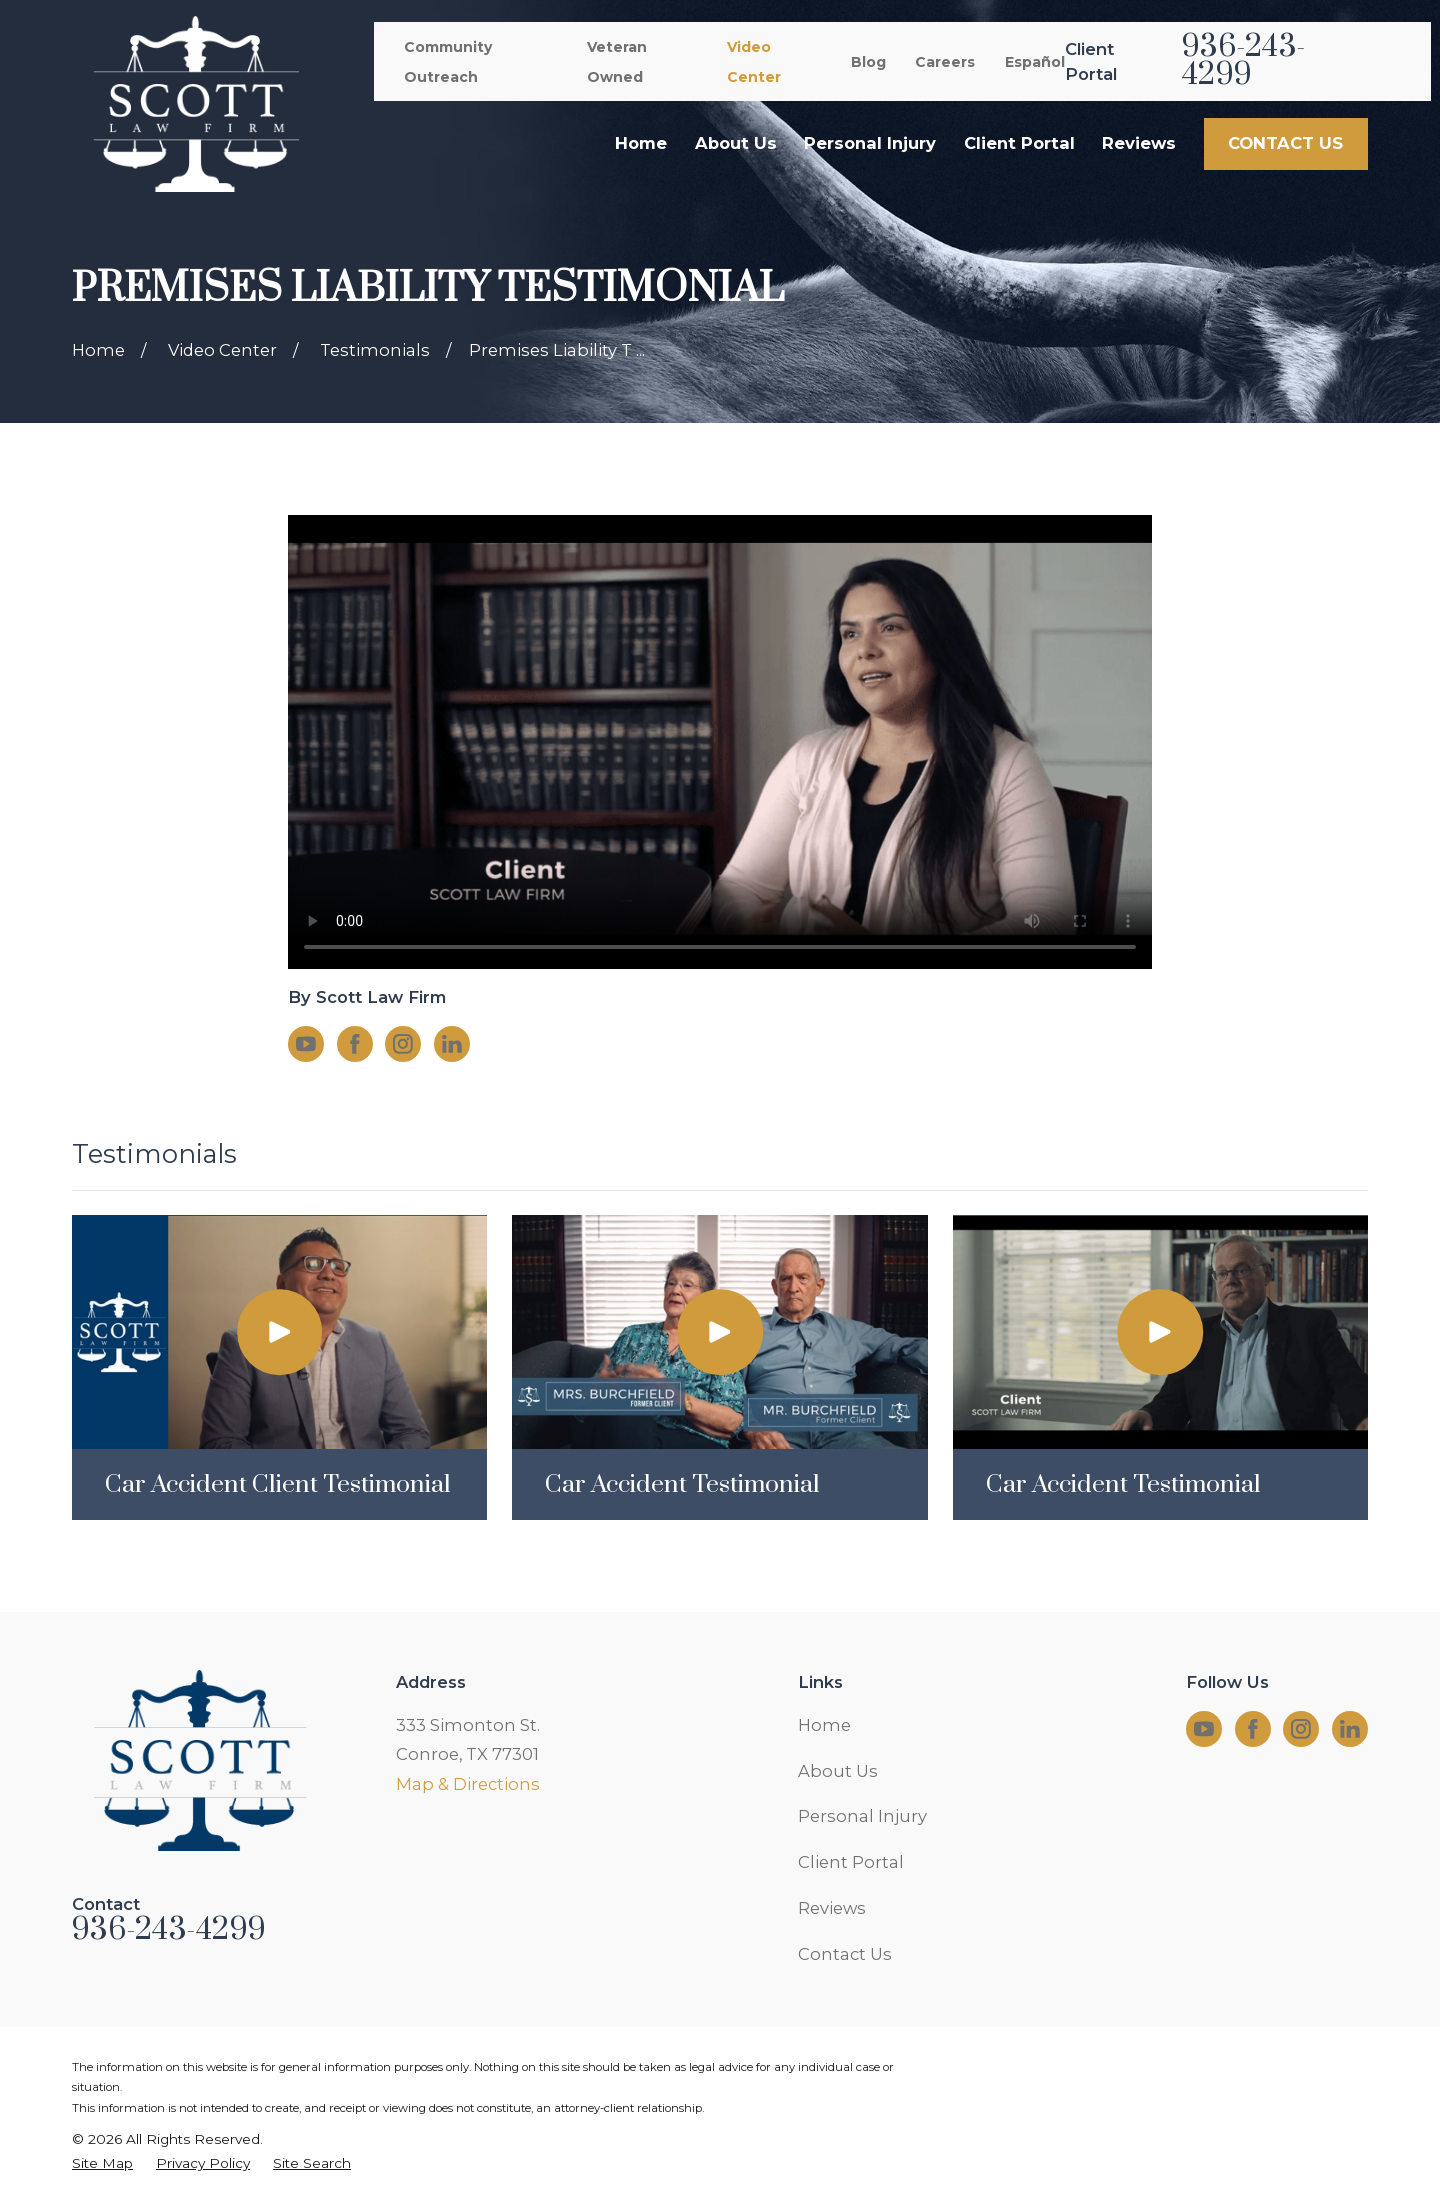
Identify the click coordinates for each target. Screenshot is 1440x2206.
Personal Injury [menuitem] (870, 143)
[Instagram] (403, 1044)
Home (824, 1725)
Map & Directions (468, 1784)
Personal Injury (862, 1816)
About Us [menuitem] (736, 143)
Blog (868, 62)
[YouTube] (306, 1044)
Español (1035, 62)
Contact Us (845, 1954)
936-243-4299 (1244, 61)
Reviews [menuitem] (1139, 143)
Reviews (832, 1908)
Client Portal (851, 1862)
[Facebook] (355, 1044)
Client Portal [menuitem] (1019, 143)
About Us (838, 1771)
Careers (945, 62)
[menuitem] (102, 2163)
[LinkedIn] (452, 1044)
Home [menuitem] (641, 143)
